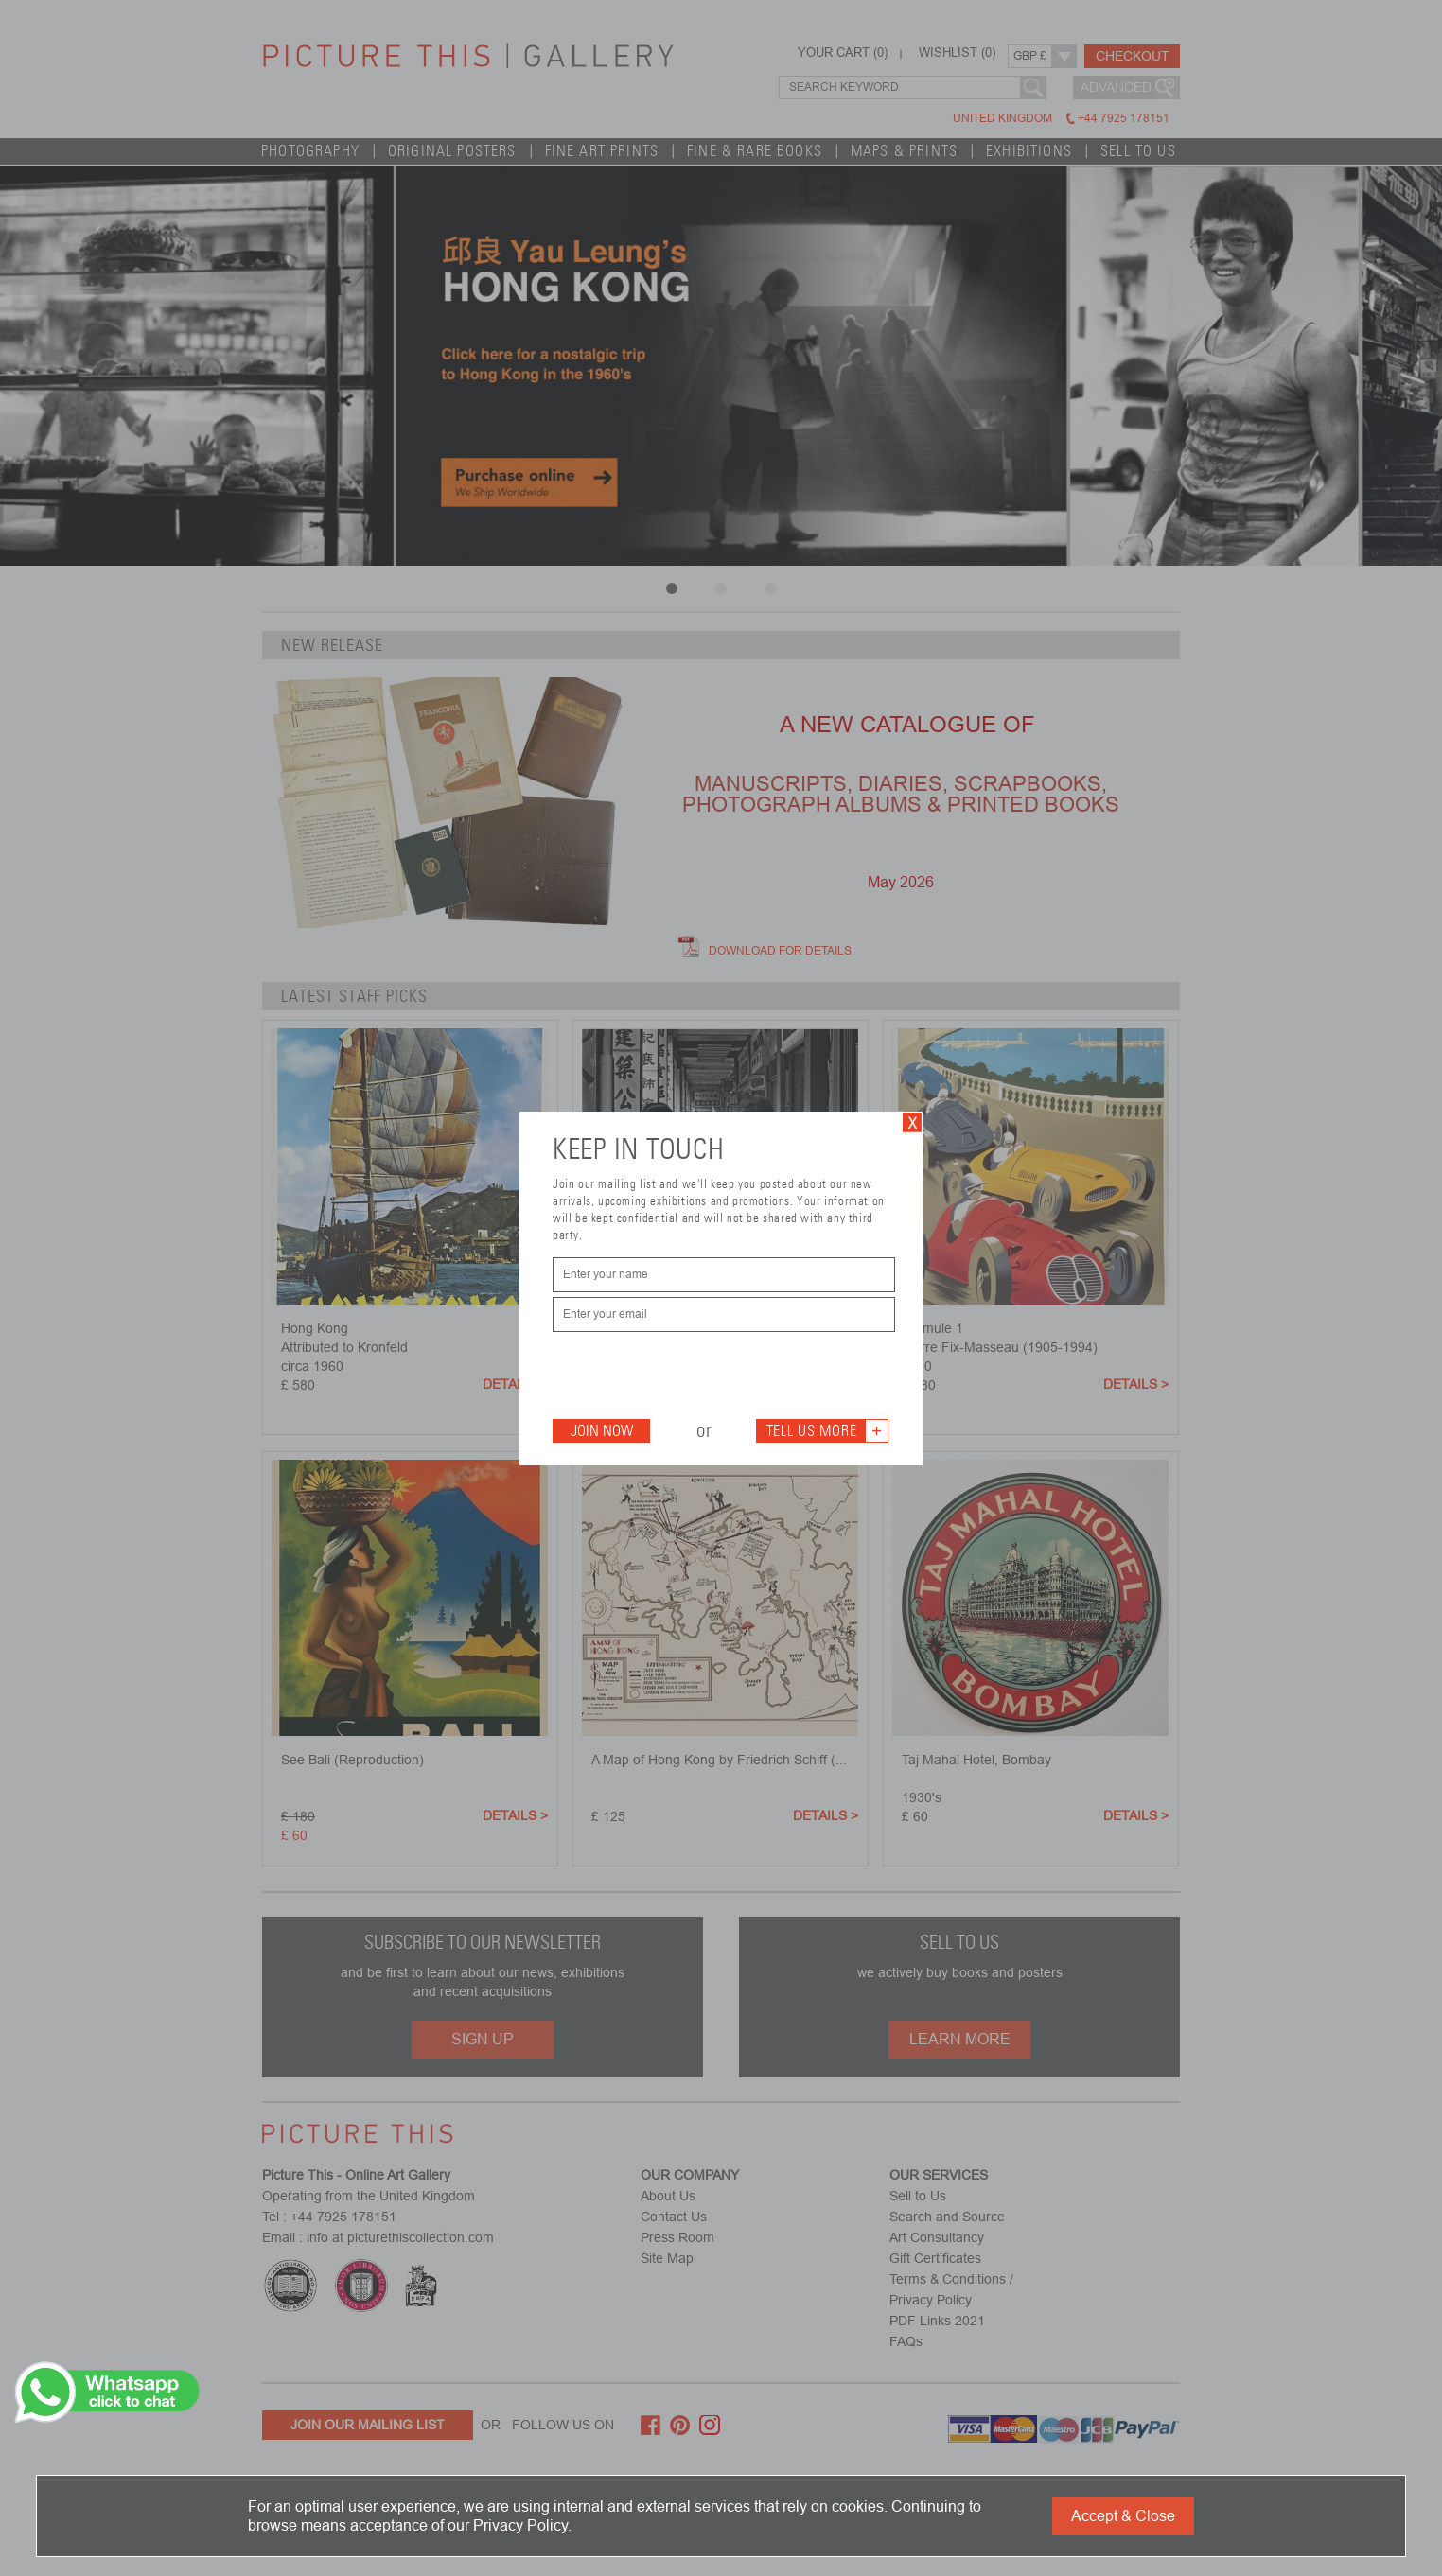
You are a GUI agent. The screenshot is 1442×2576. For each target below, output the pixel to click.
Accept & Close (1123, 2516)
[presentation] (696, 1374)
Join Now (602, 1431)
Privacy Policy (520, 2525)
